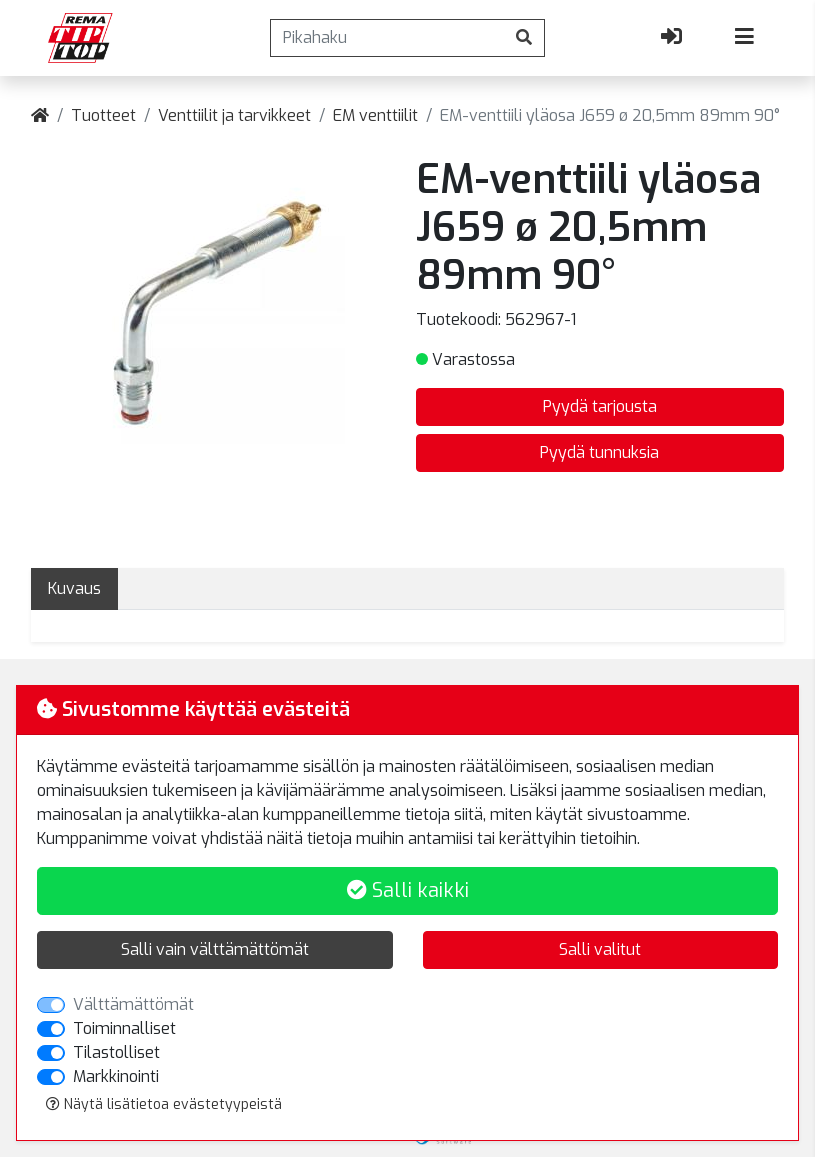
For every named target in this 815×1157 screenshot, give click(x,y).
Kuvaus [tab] (74, 588)
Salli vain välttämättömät (215, 949)
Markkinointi (116, 1076)
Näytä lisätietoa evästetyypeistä (164, 1104)
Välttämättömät (133, 1004)
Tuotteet (103, 115)
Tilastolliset (116, 1052)
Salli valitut (600, 949)
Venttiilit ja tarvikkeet (234, 115)
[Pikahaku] (387, 38)
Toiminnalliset (124, 1028)
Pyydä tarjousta (600, 406)
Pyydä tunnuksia (599, 452)
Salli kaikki (408, 890)
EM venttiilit (375, 115)
